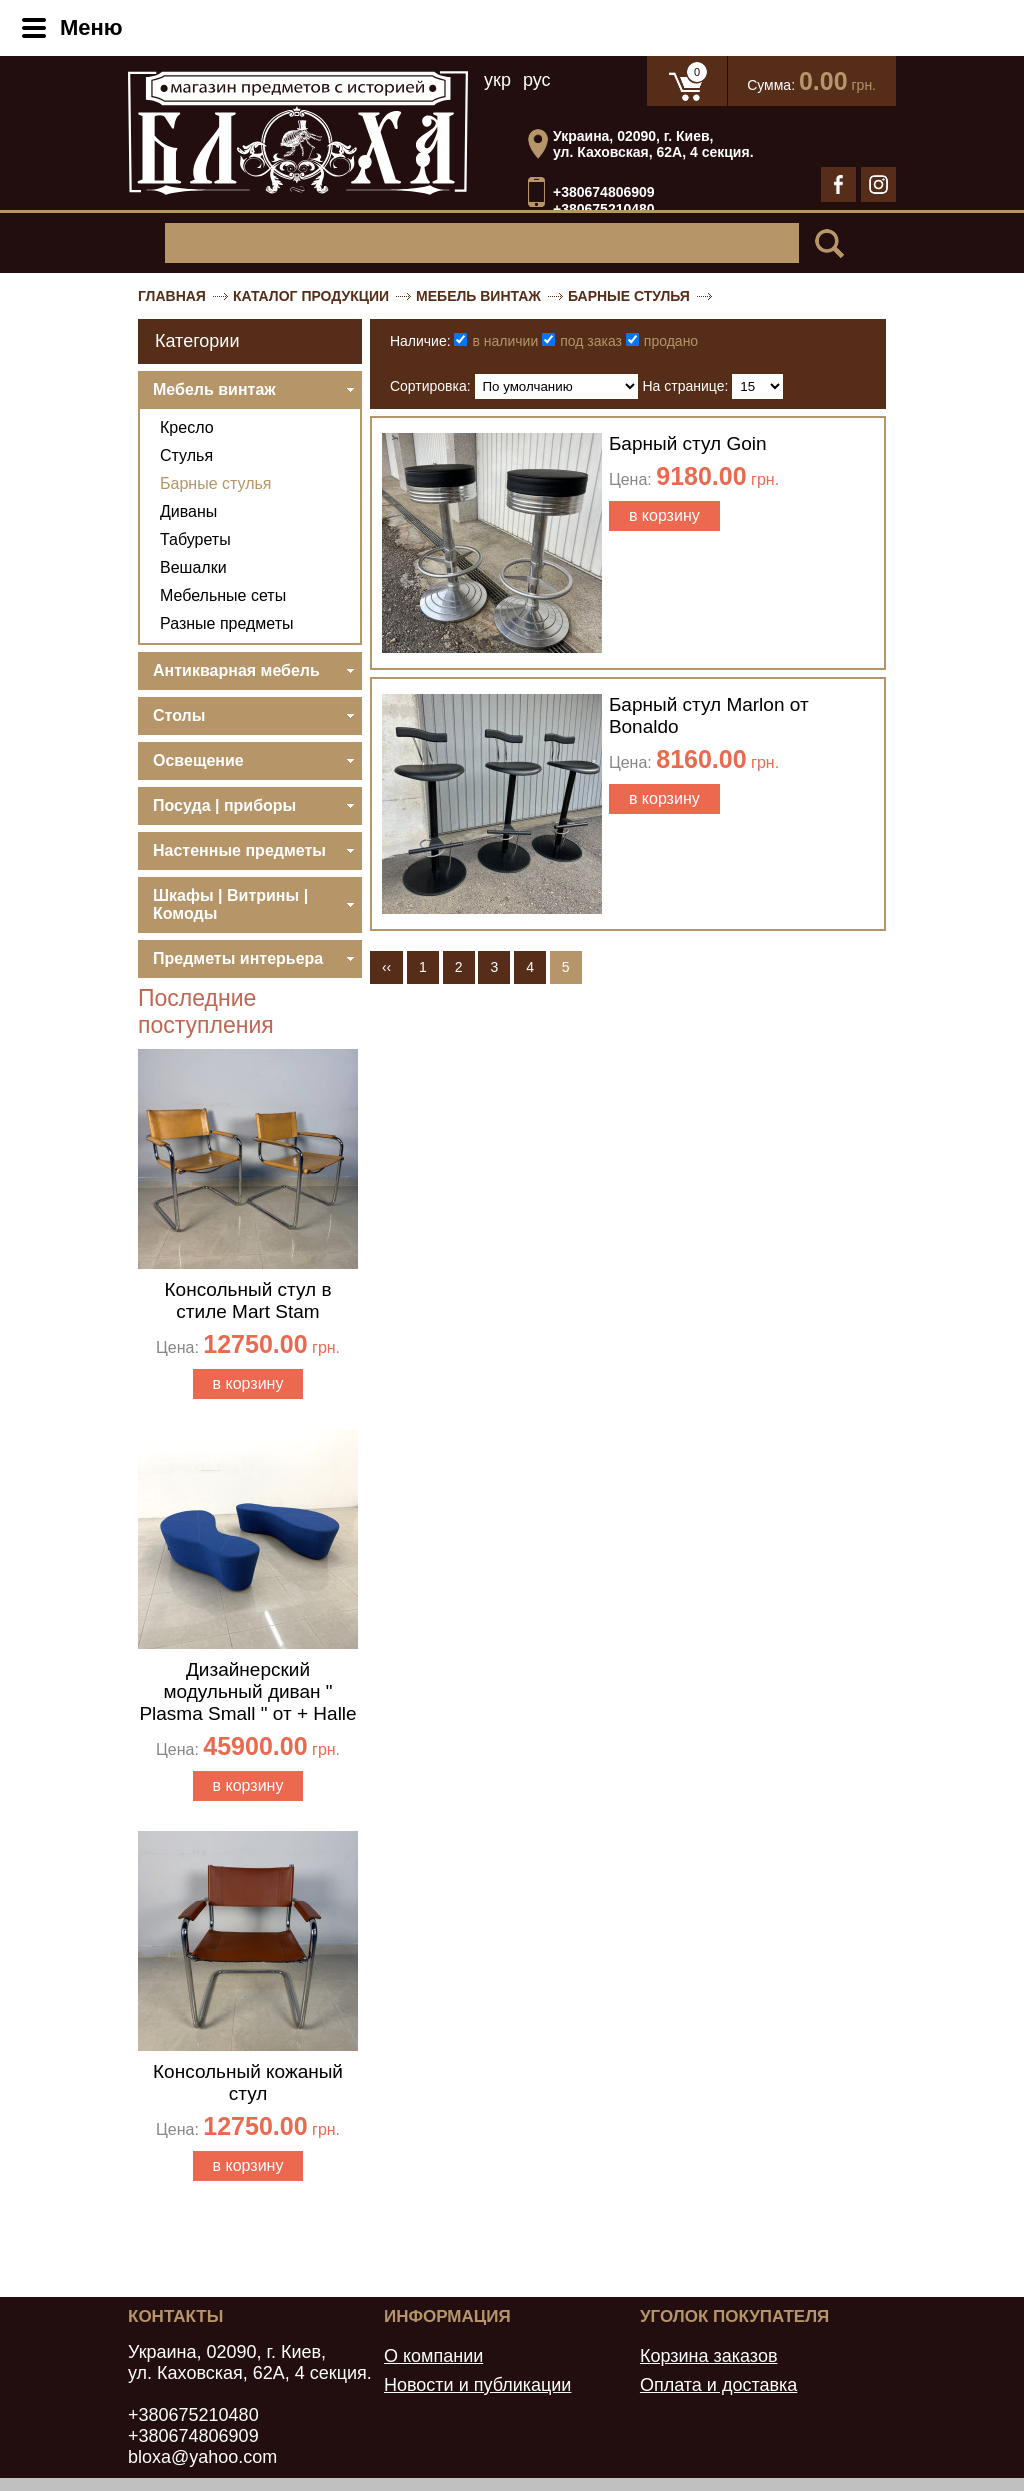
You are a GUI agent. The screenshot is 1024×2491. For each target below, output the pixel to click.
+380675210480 (604, 210)
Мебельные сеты (223, 595)
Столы (179, 715)
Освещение (198, 760)
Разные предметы (227, 623)
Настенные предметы (239, 850)
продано (671, 341)
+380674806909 (604, 192)
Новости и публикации (477, 2385)
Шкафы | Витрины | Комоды (230, 904)
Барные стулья (629, 296)
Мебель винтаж (478, 296)
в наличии (505, 341)
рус (537, 80)
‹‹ (386, 967)
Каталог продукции (311, 296)
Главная (172, 296)
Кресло (187, 427)
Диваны (188, 511)
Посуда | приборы (224, 805)
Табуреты (195, 539)
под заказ (591, 341)
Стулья (186, 455)
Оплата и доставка (718, 2385)
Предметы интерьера (238, 958)
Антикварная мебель (236, 670)
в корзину (248, 1383)
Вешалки (193, 567)
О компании (433, 2356)
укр (497, 80)
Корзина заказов (709, 2356)
